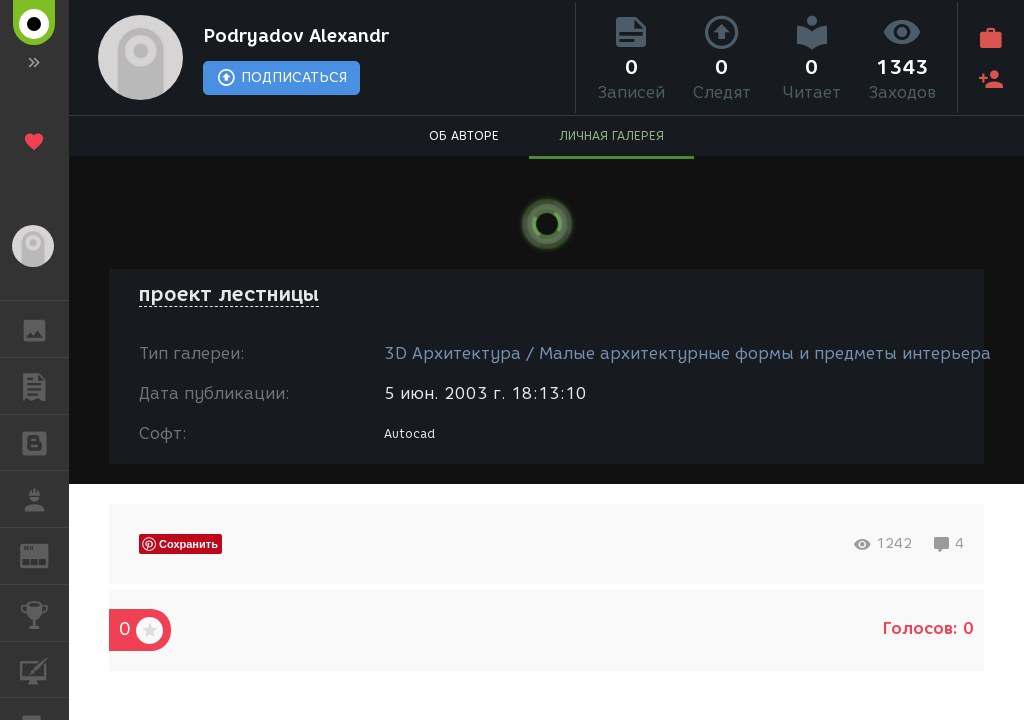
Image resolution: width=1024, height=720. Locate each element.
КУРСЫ (44, 668)
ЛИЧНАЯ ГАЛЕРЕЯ (611, 135)
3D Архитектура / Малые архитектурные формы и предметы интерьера (687, 353)
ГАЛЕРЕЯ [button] (44, 329)
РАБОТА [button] (44, 499)
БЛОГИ (44, 441)
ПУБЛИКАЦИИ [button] (44, 386)
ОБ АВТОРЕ (464, 135)
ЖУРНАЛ (44, 554)
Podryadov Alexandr (296, 36)
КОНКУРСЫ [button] (44, 613)
